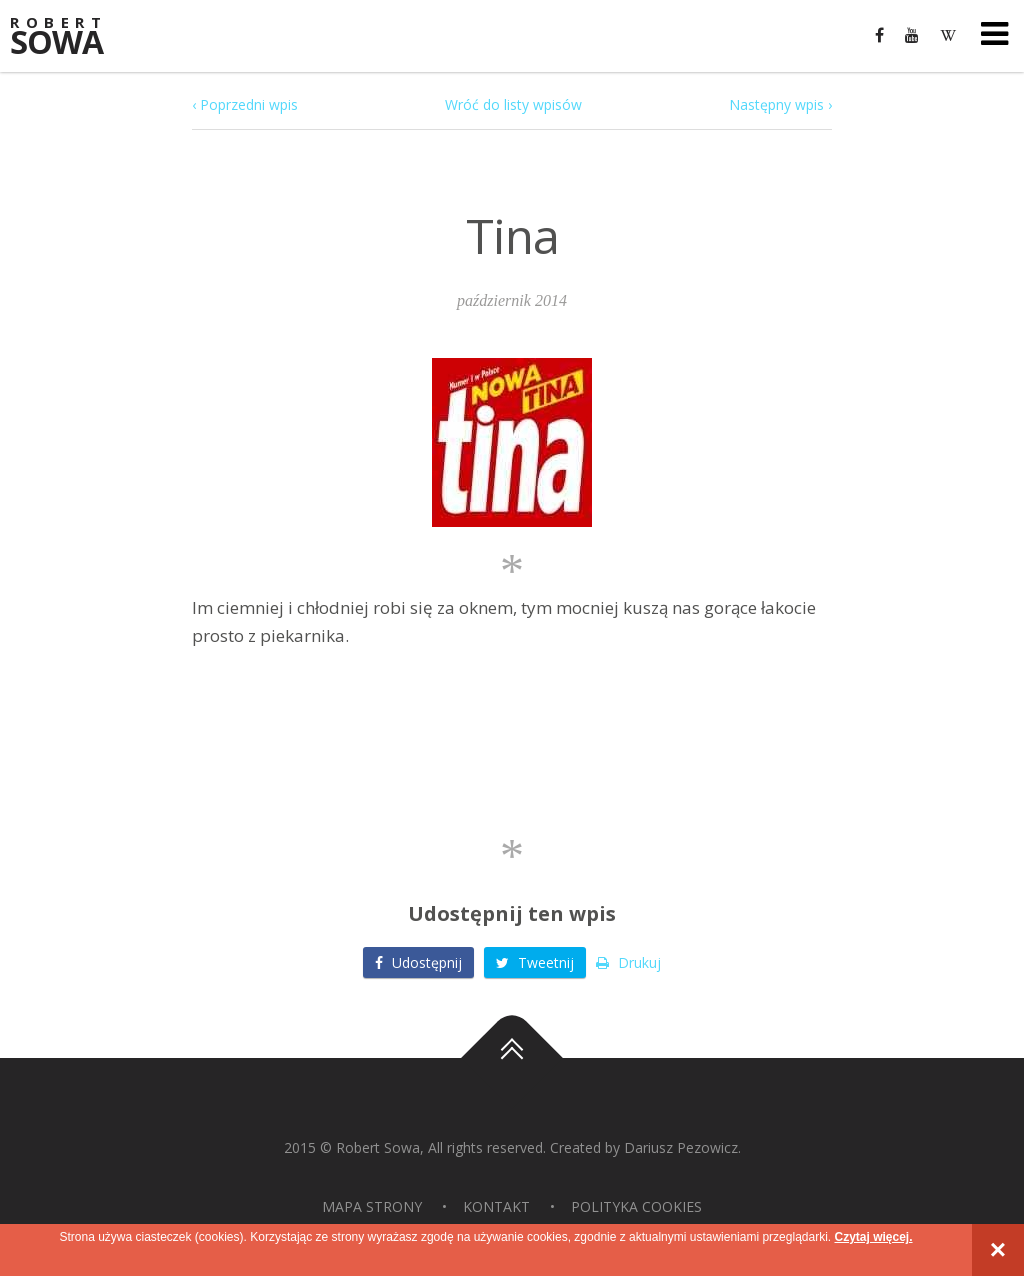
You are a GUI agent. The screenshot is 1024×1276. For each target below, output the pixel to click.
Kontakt (496, 1206)
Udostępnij (418, 962)
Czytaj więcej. (873, 1237)
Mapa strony (372, 1206)
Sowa (70, 37)
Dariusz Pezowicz (681, 1147)
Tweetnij (535, 962)
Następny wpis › (780, 104)
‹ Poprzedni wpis (245, 104)
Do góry (512, 1058)
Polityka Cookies (636, 1206)
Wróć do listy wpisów (513, 104)
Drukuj (628, 962)
